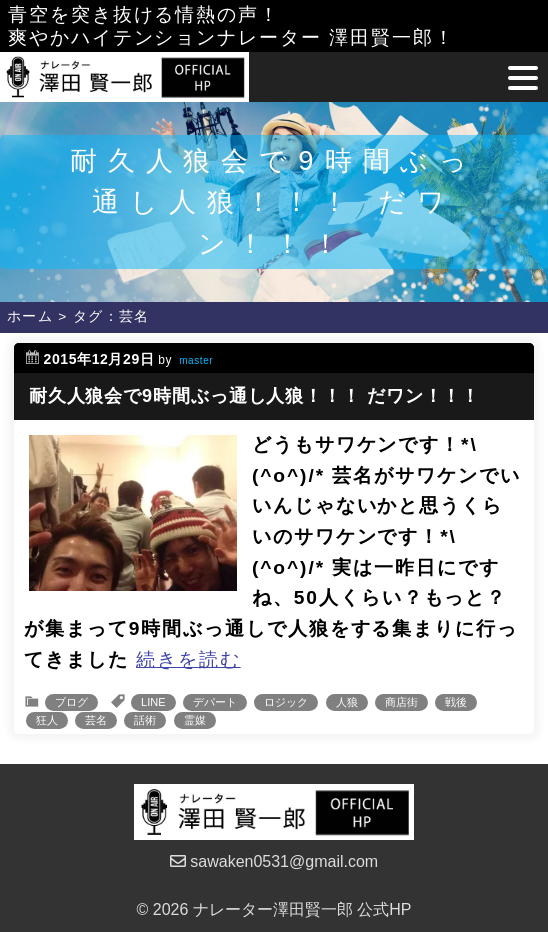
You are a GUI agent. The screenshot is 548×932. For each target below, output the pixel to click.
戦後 (456, 702)
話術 (145, 720)
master (196, 360)
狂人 (47, 720)
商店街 (401, 702)
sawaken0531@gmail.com (274, 861)
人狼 (347, 702)
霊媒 (195, 720)
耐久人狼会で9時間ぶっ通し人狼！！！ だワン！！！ (255, 396)
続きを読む (188, 659)
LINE (153, 702)
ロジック (286, 702)
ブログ (71, 702)
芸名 (96, 720)
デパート (215, 702)
